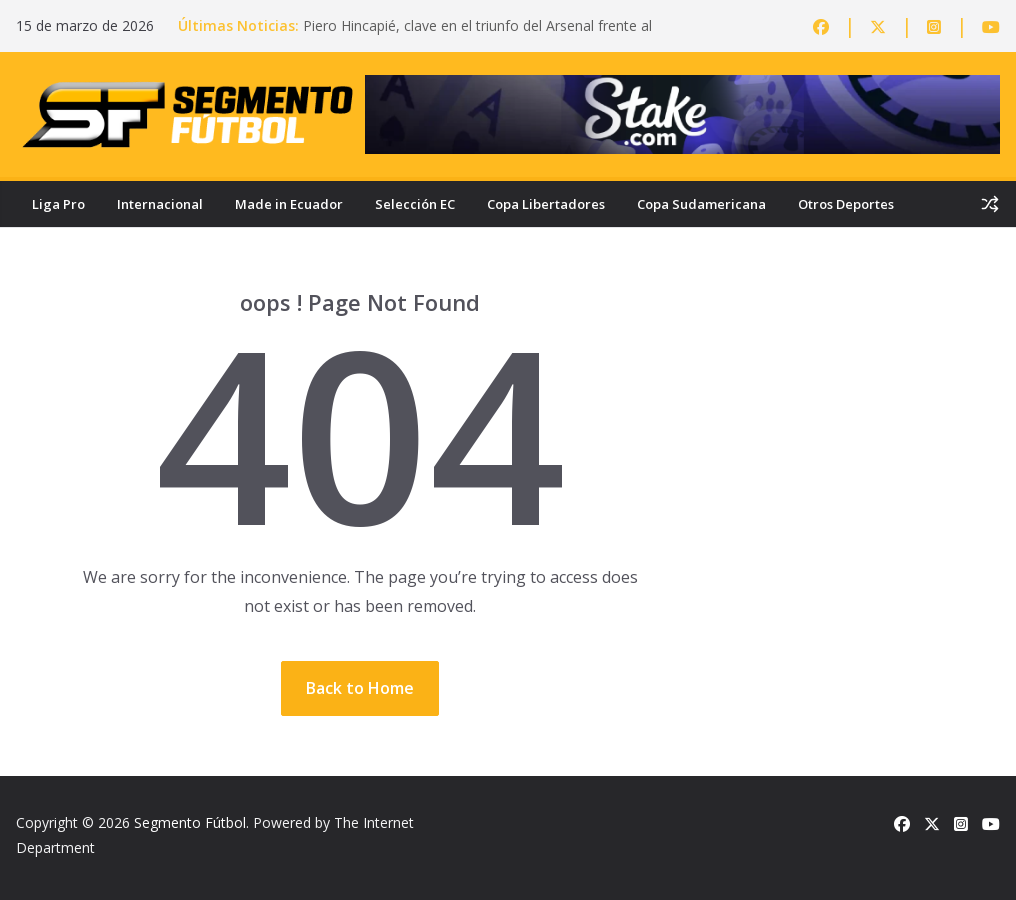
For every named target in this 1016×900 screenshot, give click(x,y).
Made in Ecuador (289, 204)
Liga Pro (58, 204)
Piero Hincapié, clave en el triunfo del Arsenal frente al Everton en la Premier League (477, 35)
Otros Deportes (846, 204)
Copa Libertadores (546, 204)
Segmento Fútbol (190, 822)
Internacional (160, 204)
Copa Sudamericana (701, 204)
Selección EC (415, 204)
